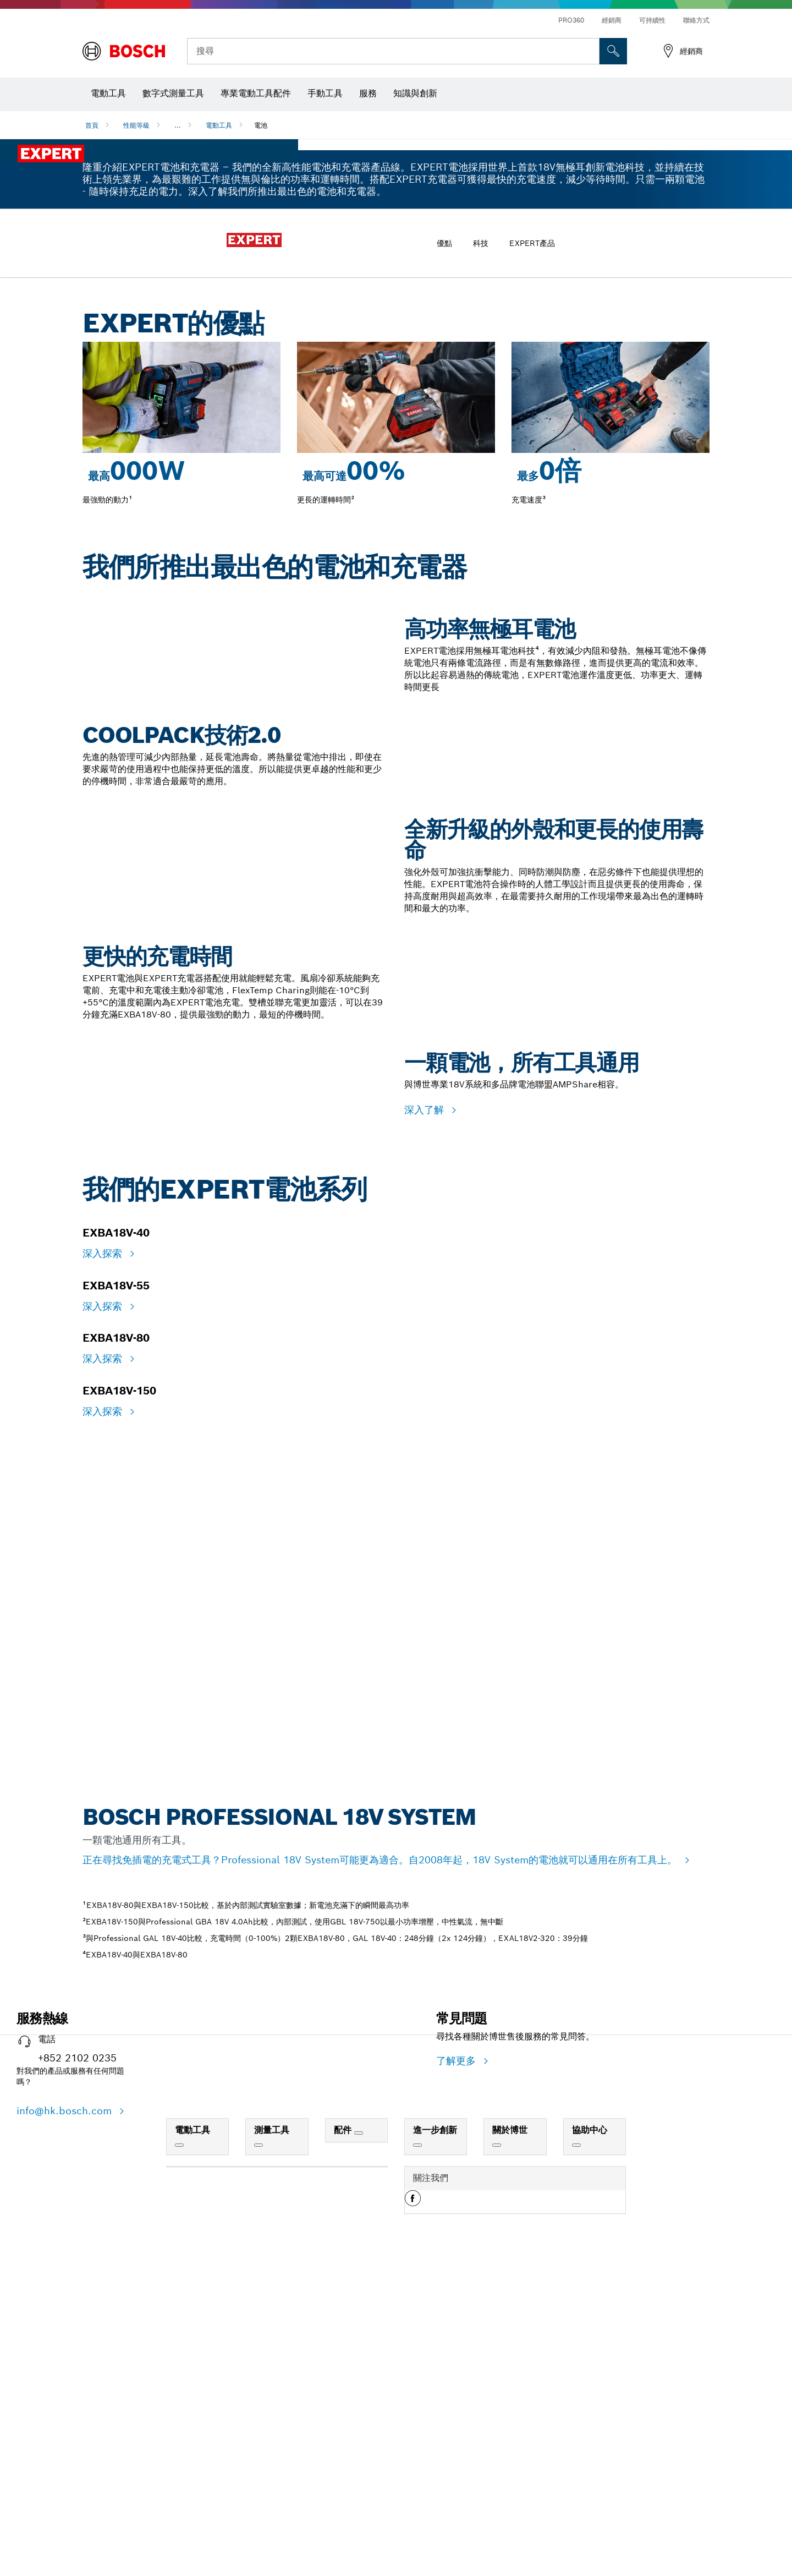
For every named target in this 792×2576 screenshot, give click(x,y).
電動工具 (219, 125)
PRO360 (571, 20)
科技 (480, 549)
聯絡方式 (696, 20)
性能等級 (136, 125)
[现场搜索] (613, 51)
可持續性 (652, 20)
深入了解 (425, 1812)
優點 (444, 549)
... (177, 125)
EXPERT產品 (532, 549)
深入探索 (103, 2149)
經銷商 (612, 20)
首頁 (91, 125)
